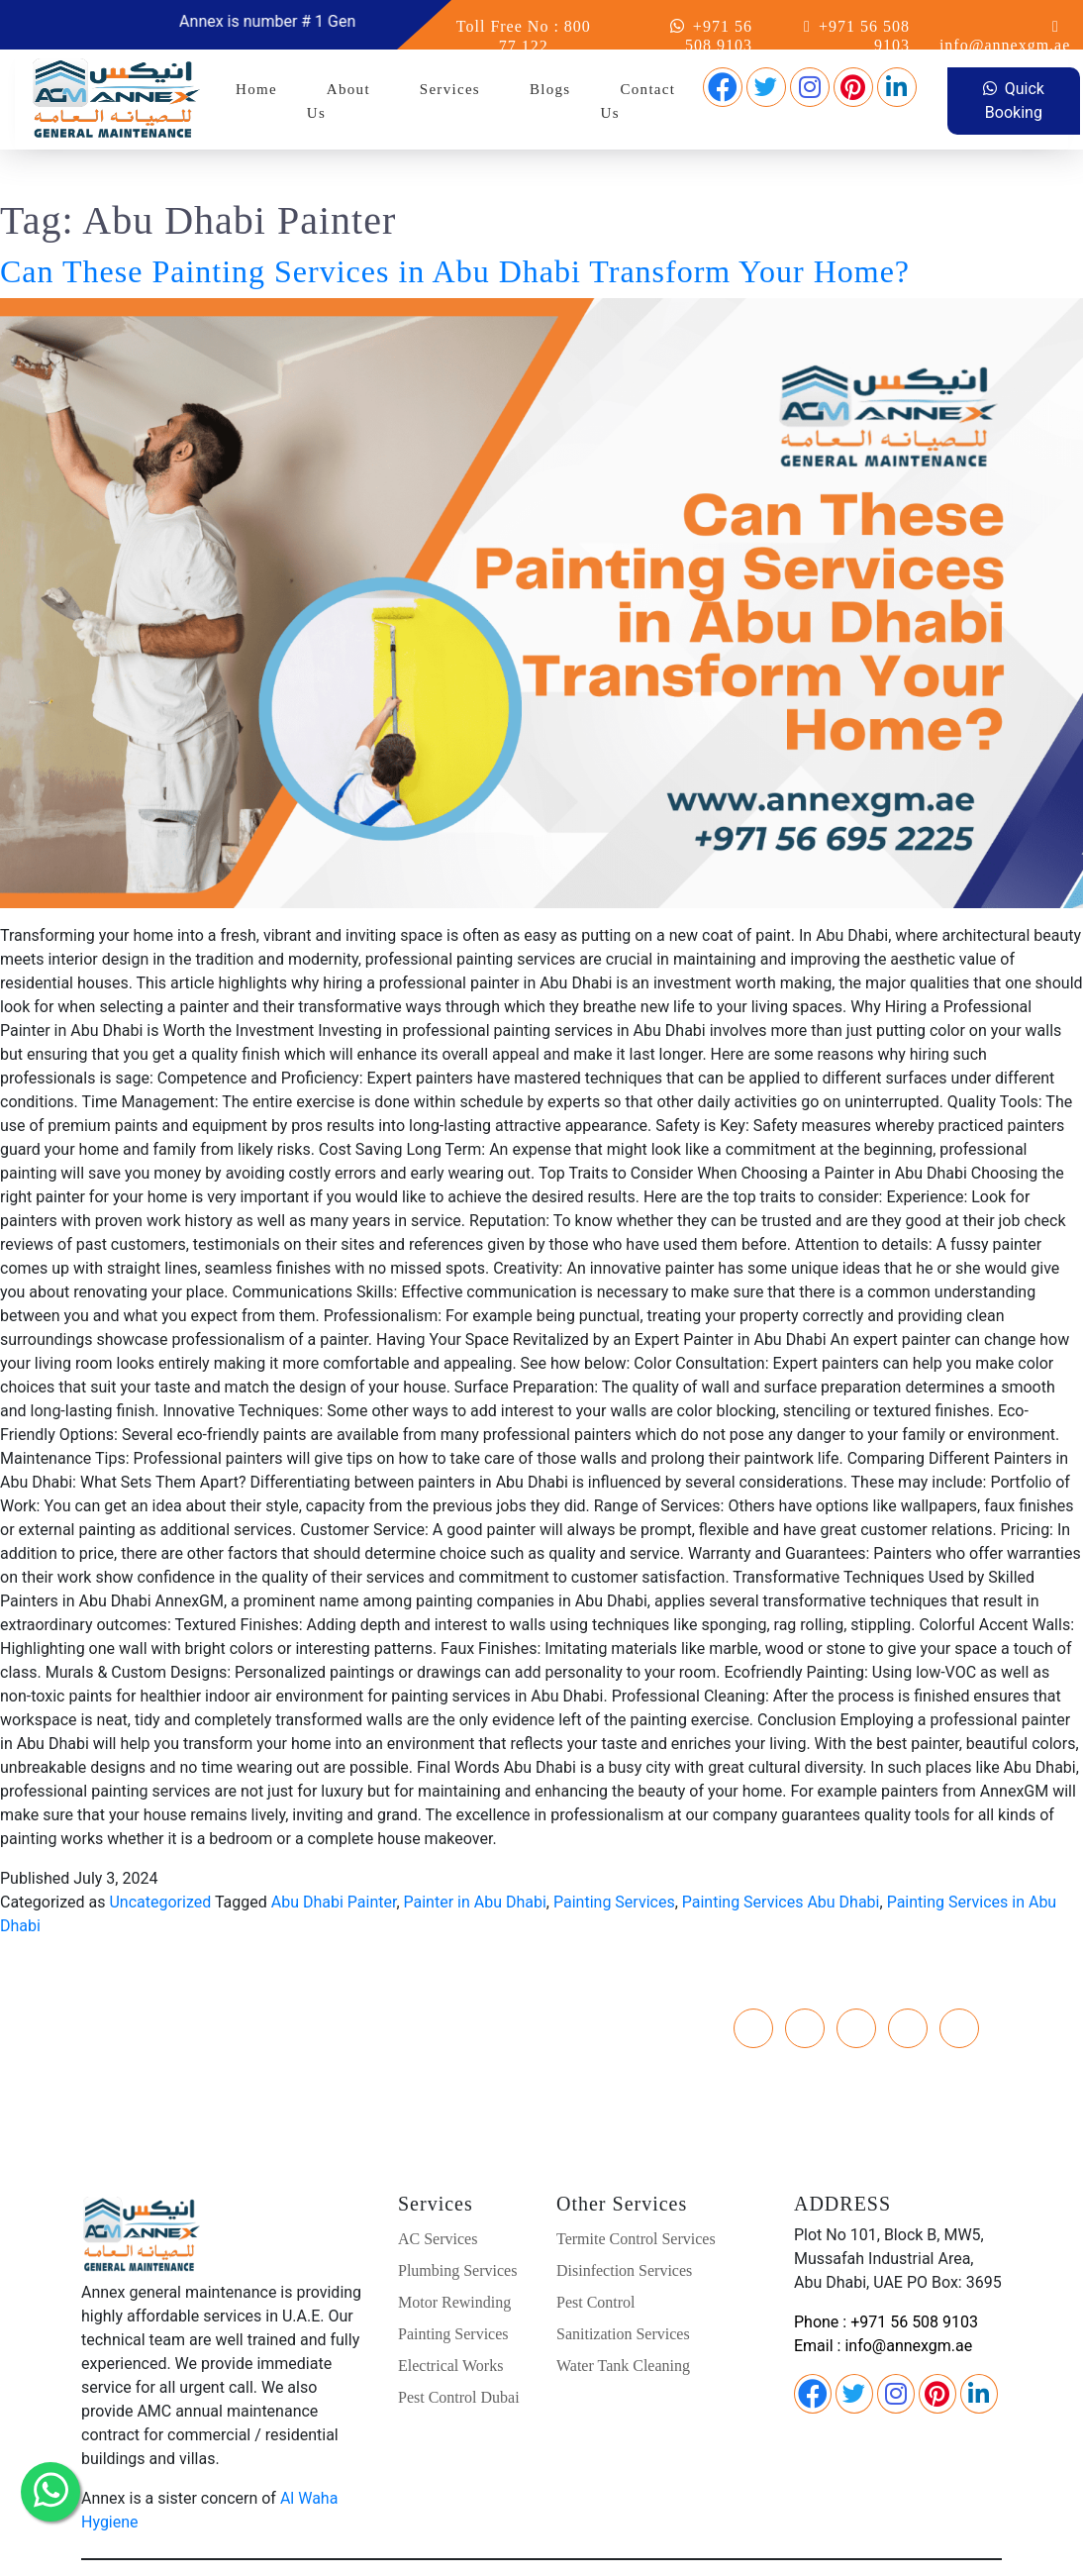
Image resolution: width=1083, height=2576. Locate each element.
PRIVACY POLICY (739, 2547)
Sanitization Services (623, 2286)
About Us (338, 101)
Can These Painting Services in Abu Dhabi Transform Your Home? (455, 224)
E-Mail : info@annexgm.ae (225, 2043)
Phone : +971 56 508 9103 (886, 2274)
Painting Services (614, 1854)
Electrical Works (450, 2318)
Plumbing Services (457, 2223)
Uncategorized (160, 1854)
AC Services (437, 2191)
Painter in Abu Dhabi (475, 1854)
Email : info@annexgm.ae (883, 2298)
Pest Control (596, 2254)
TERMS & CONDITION (887, 2547)
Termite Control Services (636, 2191)
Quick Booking (1013, 100)
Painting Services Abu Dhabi (781, 1854)
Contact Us (638, 101)
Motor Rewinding (454, 2254)
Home (256, 89)
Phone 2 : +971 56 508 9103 (224, 1996)
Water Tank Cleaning (623, 2318)
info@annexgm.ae (1004, 45)
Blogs (550, 89)
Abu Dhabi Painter (334, 1854)
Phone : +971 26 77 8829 (224, 1972)
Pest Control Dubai (459, 2349)
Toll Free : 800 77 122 (224, 2019)
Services (450, 89)
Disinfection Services (624, 2223)
